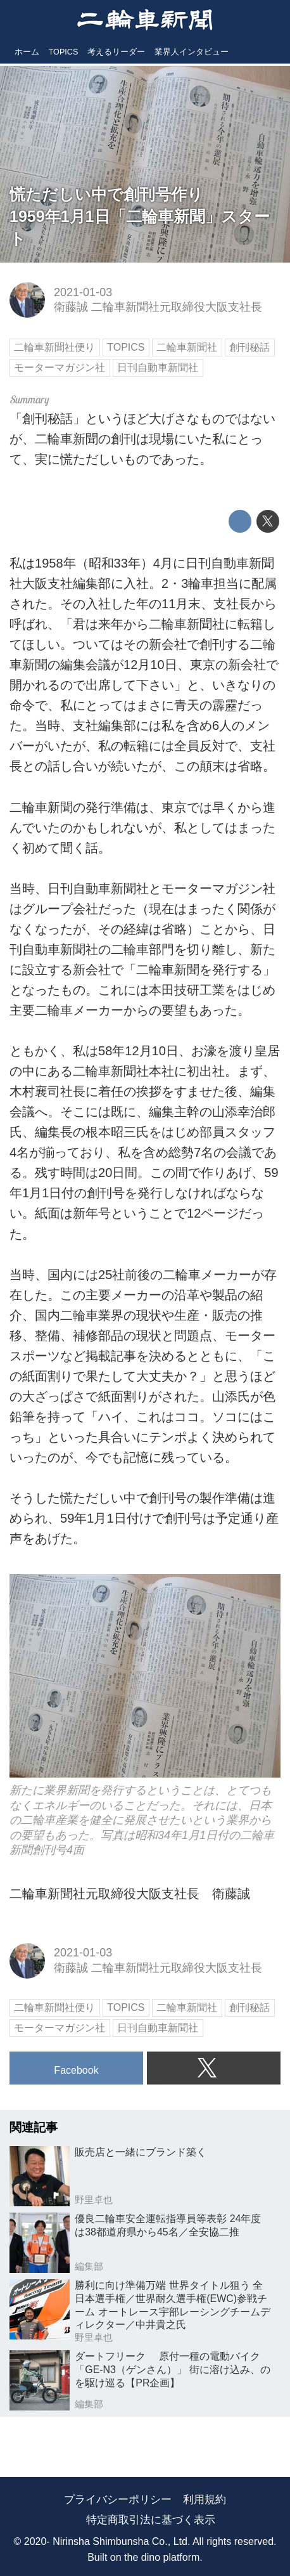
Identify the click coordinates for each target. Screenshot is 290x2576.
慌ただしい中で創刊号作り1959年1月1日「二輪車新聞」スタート (139, 216)
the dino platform (161, 2557)
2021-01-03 (83, 292)
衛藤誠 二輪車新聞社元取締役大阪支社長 (158, 307)
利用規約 (204, 2500)
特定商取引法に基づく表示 (150, 2520)
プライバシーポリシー (118, 2500)
